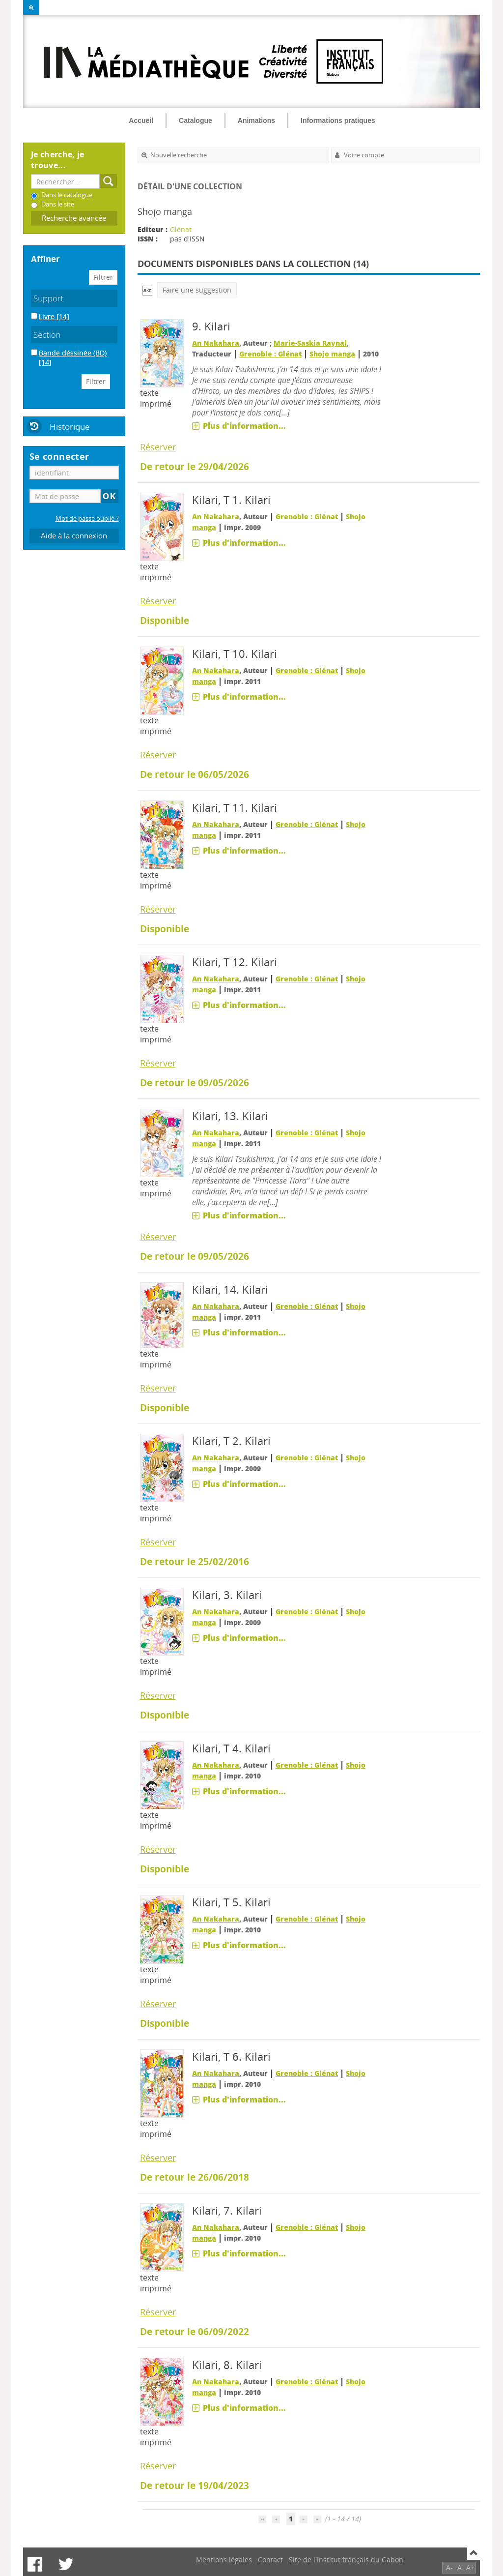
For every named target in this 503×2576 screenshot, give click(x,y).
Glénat (181, 229)
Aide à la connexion (74, 536)
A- (449, 2567)
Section (47, 334)
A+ (470, 2567)
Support (48, 298)
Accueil (141, 120)
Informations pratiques (338, 120)
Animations (256, 120)
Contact (270, 2559)
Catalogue (195, 120)
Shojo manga (332, 353)
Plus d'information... (244, 425)
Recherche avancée (74, 218)
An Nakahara (215, 343)
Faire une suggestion (197, 290)
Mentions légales (224, 2559)
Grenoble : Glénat (270, 353)
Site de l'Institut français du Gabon (346, 2559)
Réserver (158, 447)
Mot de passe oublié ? (87, 518)
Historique (70, 426)
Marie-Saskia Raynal (310, 343)
